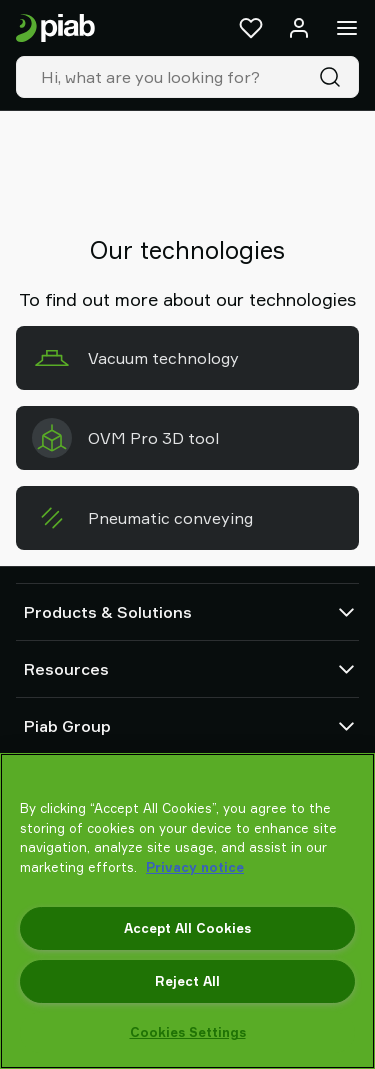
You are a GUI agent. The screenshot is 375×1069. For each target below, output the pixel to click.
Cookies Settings (188, 1032)
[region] (187, 911)
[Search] (334, 77)
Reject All (187, 981)
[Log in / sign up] (299, 28)
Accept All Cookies (187, 928)
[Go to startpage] (55, 28)
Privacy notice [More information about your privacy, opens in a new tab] (195, 867)
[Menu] (347, 28)
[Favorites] (251, 28)
